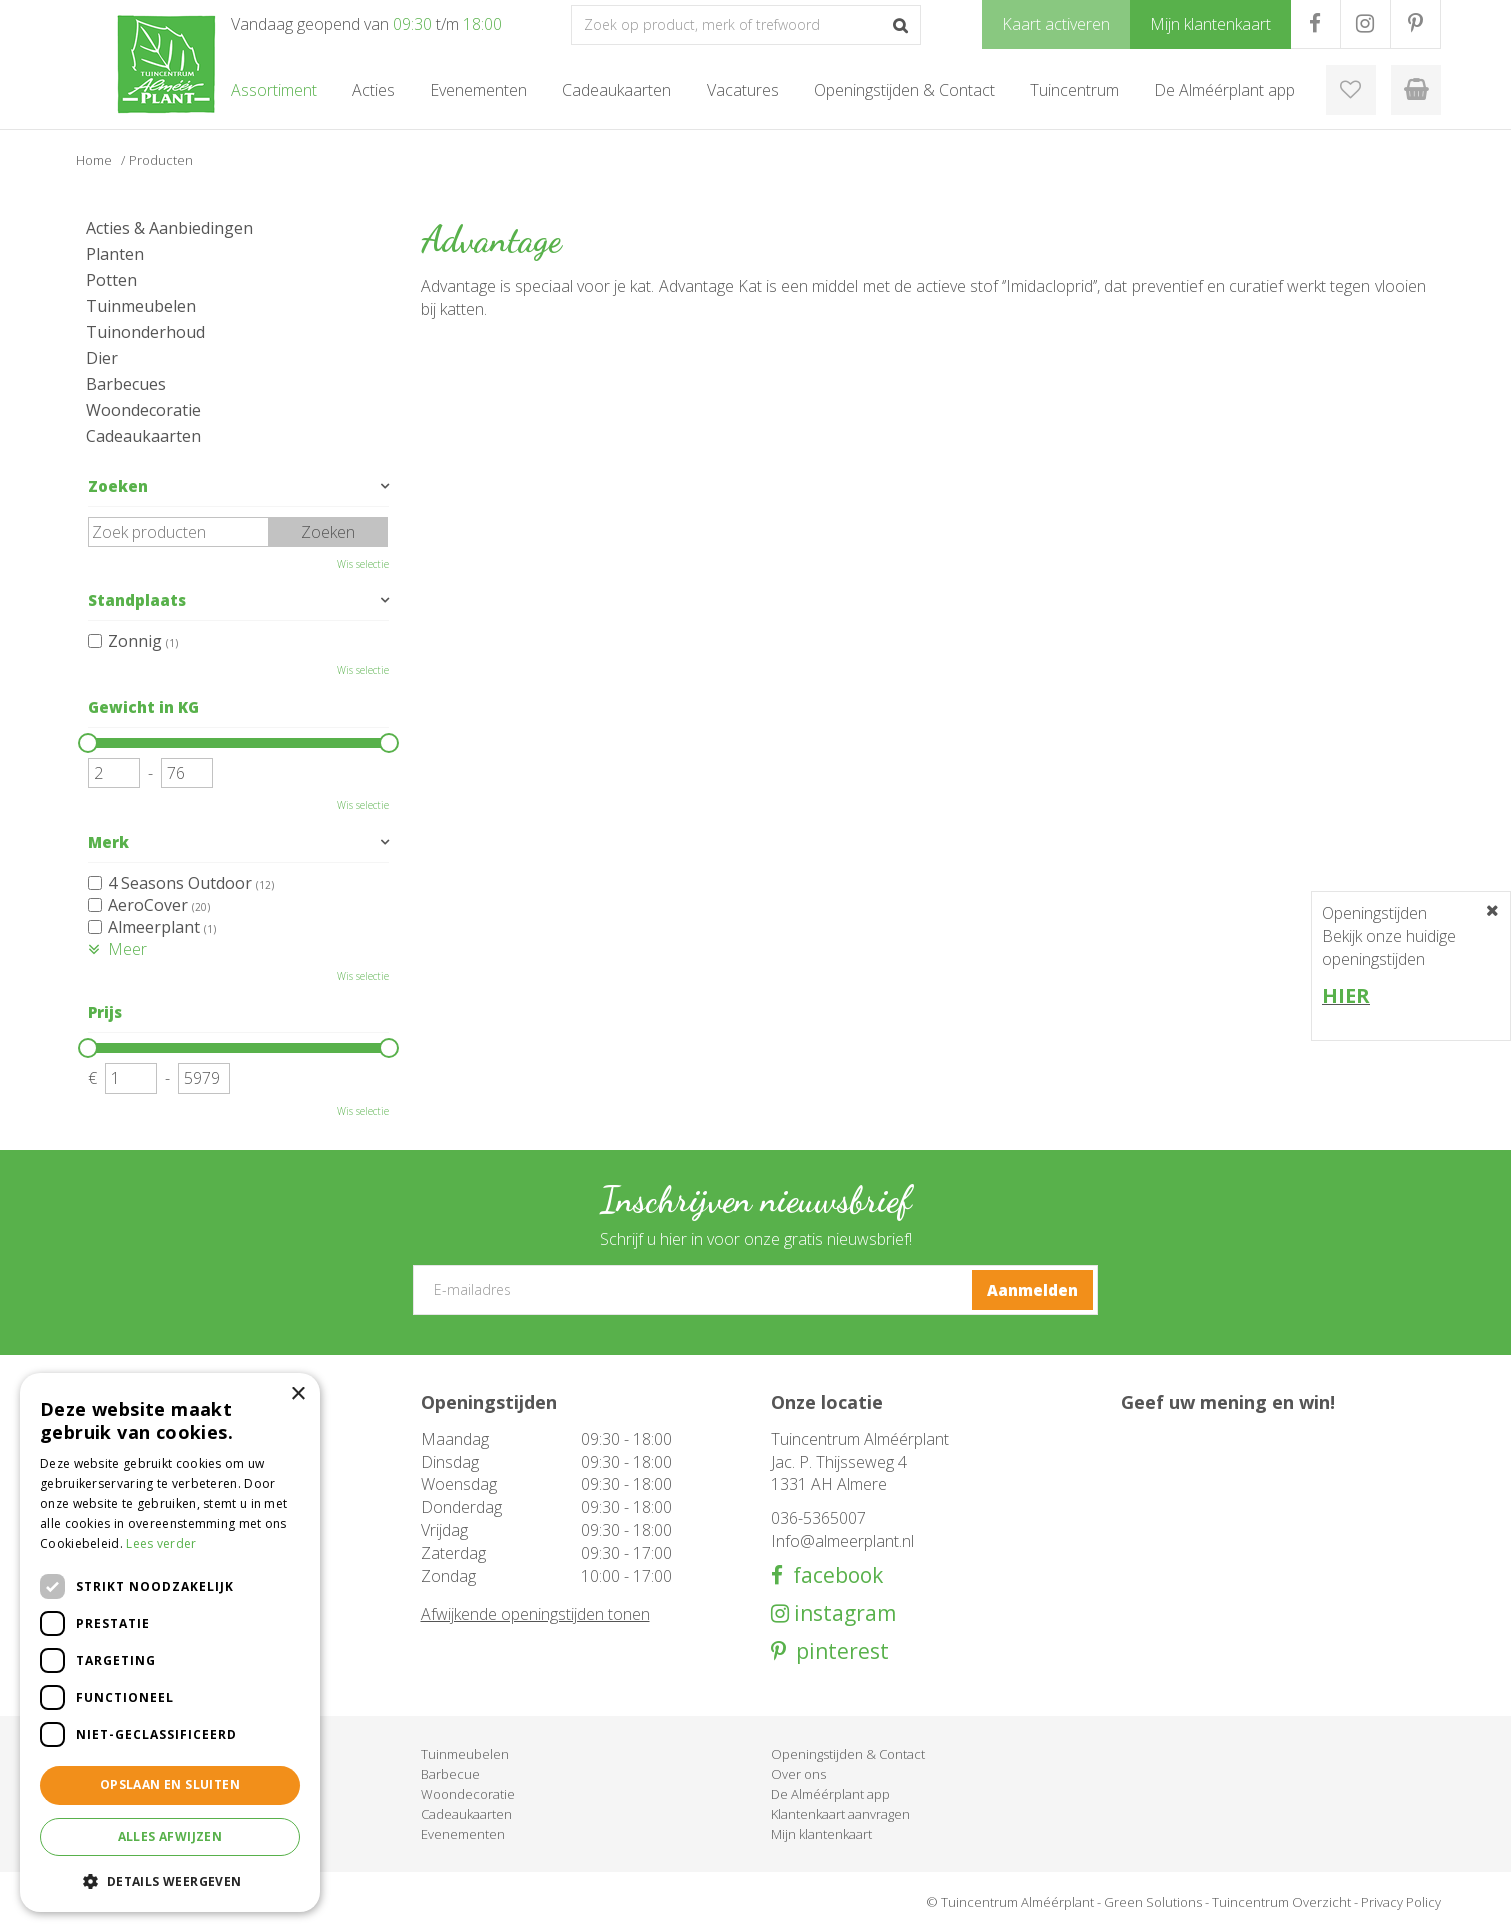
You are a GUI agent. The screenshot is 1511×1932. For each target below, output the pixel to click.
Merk (108, 842)
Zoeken (118, 486)
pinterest (837, 1651)
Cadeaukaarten (143, 436)
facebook (833, 1575)
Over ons (798, 1774)
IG (1365, 24)
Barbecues (126, 384)
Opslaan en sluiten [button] (170, 1784)
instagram (842, 1613)
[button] (170, 1880)
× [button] (297, 1394)
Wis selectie (363, 564)
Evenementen (463, 1834)
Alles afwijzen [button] (170, 1836)
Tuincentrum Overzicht (1281, 1902)
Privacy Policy (1401, 1902)
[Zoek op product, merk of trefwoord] (746, 25)
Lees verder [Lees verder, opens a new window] (161, 1543)
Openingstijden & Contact (848, 1754)
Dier (102, 358)
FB (1315, 24)
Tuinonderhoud (145, 332)
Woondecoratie (143, 410)
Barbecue (450, 1774)
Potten (111, 280)
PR (1415, 24)
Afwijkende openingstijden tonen (535, 1614)
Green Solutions (1153, 1902)
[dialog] (170, 1642)
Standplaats (137, 600)
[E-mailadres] (755, 1290)
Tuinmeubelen (141, 306)
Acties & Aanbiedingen (169, 228)
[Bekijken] (1416, 90)
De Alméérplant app (830, 1794)
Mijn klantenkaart (821, 1834)
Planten (115, 254)
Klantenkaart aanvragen (840, 1814)
